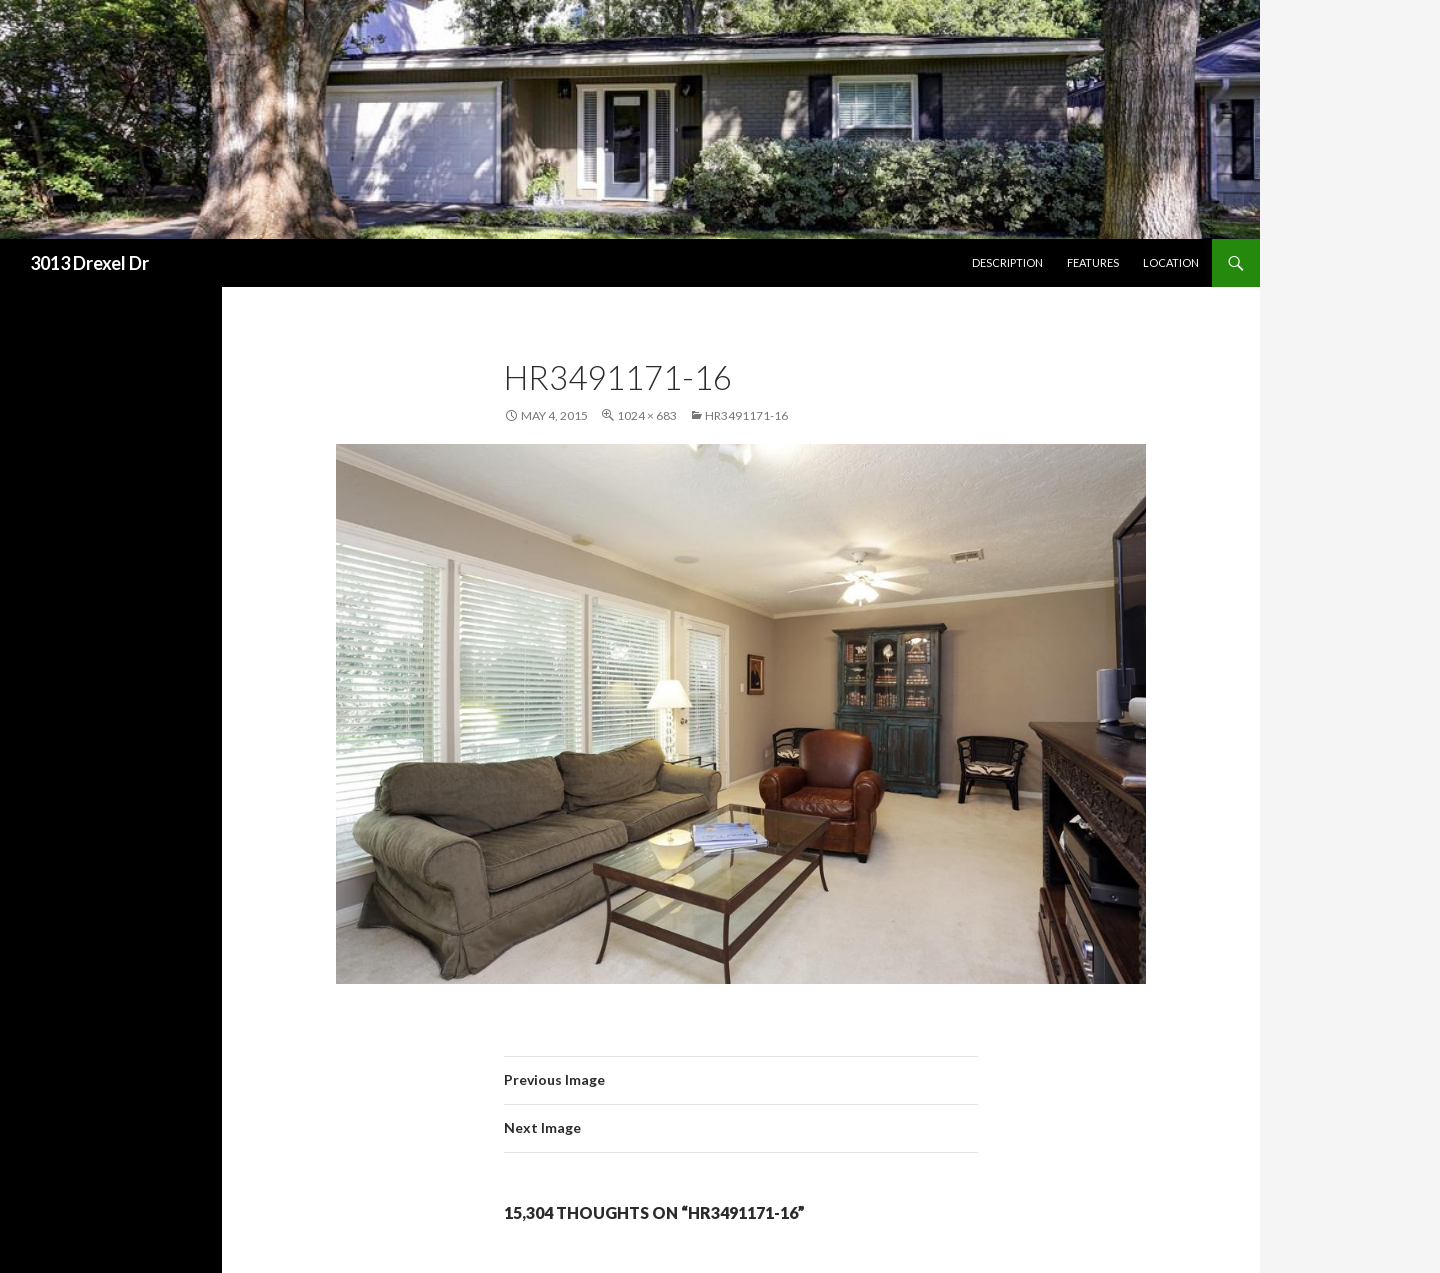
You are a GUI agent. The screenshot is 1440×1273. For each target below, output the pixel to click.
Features (1093, 262)
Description (1007, 262)
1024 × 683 (647, 415)
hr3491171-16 (746, 415)
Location (1171, 262)
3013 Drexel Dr (89, 263)
